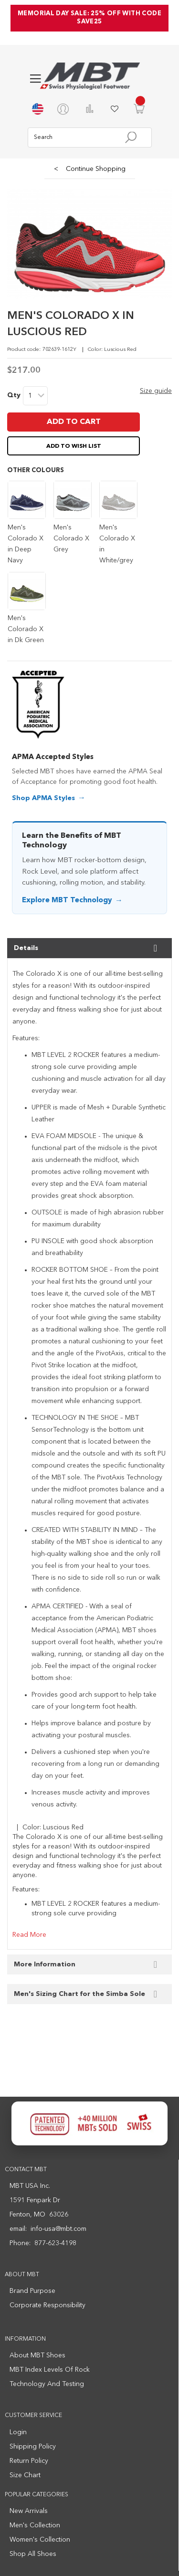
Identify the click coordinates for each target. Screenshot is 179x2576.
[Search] (131, 137)
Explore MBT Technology (67, 900)
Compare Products (90, 109)
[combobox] (90, 137)
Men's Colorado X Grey (71, 538)
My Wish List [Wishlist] (114, 109)
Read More (29, 1935)
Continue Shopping (90, 169)
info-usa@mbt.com (58, 2229)
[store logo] (90, 76)
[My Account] (65, 109)
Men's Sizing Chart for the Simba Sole (79, 1994)
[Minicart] (139, 109)
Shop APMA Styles (43, 798)
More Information (44, 1964)
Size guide (156, 391)
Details (26, 948)
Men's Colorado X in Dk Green (26, 629)
